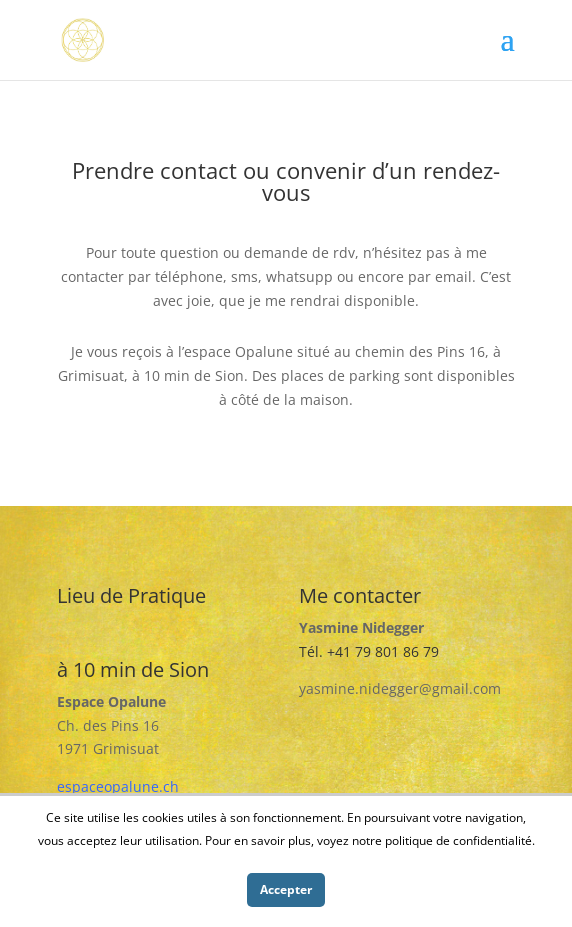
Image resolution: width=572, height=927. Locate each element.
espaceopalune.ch (118, 786)
